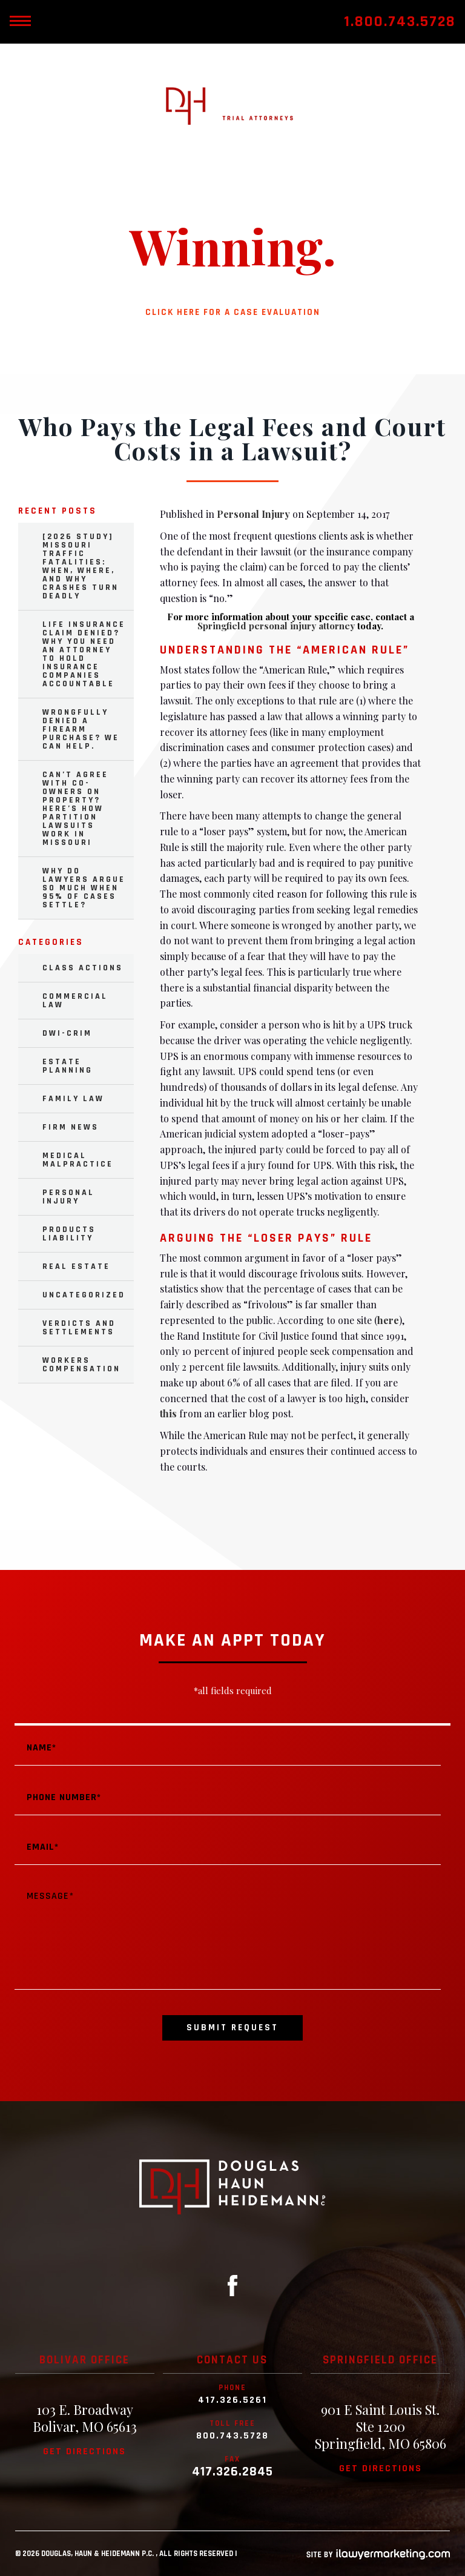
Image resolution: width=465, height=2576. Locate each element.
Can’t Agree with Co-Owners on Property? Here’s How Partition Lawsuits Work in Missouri (75, 808)
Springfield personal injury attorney (276, 626)
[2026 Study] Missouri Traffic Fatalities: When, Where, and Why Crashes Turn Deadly (80, 566)
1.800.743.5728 (400, 21)
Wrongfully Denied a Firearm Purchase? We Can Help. (80, 729)
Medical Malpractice (77, 1160)
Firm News (70, 1127)
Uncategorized (83, 1295)
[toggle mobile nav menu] (20, 22)
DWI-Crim (67, 1033)
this (168, 1413)
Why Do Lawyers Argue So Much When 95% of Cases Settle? (83, 888)
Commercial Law (75, 1000)
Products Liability (69, 1233)
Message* (228, 1934)
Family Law (73, 1098)
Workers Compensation (81, 1364)
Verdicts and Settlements (79, 1327)
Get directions (84, 2451)
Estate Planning (67, 1066)
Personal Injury (253, 514)
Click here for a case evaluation (232, 312)
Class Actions (82, 967)
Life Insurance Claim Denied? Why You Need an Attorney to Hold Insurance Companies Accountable (83, 654)
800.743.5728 (232, 2436)
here (388, 1320)
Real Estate (76, 1266)
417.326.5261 (232, 2400)
